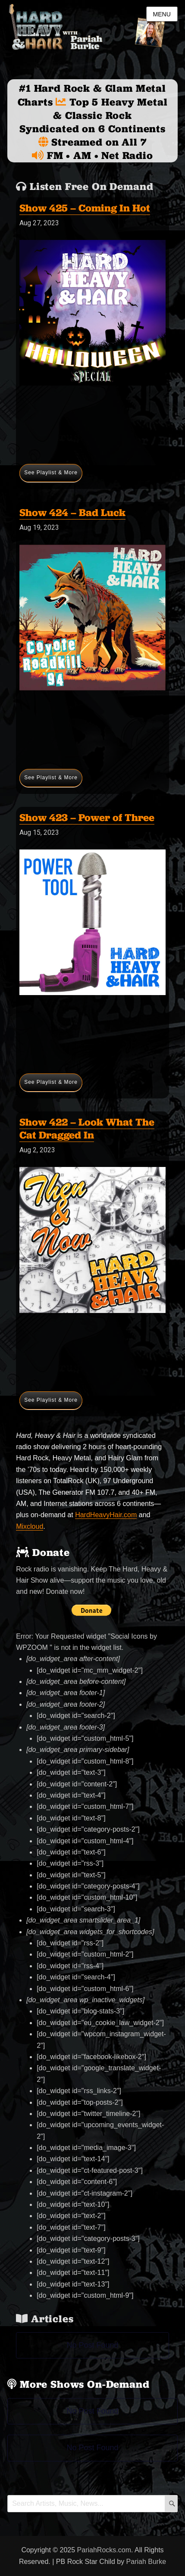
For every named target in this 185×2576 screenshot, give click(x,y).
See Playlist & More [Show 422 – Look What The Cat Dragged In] (51, 1400)
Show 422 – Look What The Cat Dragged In (86, 1128)
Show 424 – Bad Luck (72, 512)
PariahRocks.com (104, 2550)
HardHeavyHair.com (106, 1514)
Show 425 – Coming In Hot (84, 208)
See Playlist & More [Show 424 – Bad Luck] (51, 778)
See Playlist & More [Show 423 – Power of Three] (51, 1082)
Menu (162, 14)
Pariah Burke (146, 2561)
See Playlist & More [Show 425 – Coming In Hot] (51, 473)
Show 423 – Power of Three (86, 817)
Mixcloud (29, 1526)
